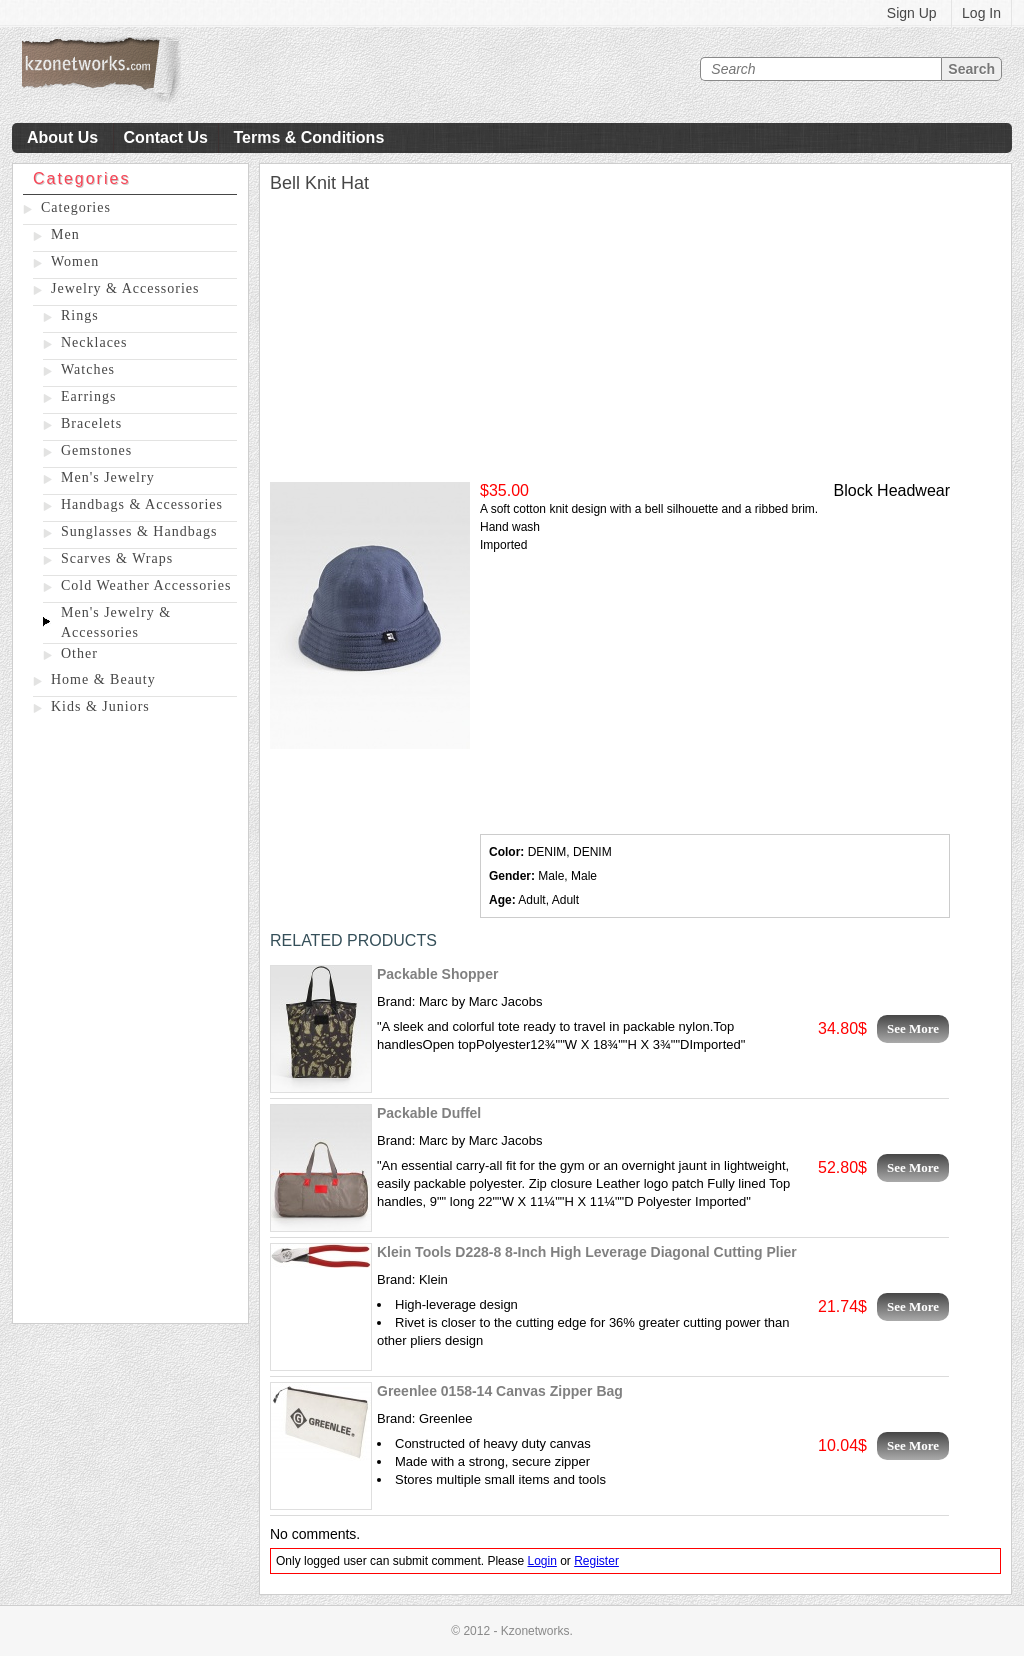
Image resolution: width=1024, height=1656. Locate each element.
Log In (981, 13)
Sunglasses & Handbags (139, 531)
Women (75, 261)
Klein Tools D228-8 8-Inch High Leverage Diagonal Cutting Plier (587, 1252)
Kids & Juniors (100, 706)
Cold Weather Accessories (146, 585)
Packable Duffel (429, 1113)
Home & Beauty (103, 679)
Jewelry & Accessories (125, 288)
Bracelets (91, 423)
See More (913, 1028)
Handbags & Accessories (142, 504)
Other (79, 653)
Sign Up (912, 13)
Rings (80, 315)
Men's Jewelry (108, 477)
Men (65, 234)
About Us (62, 137)
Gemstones (96, 450)
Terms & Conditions (308, 137)
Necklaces (94, 342)
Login (541, 1561)
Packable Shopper (437, 974)
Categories (76, 207)
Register (596, 1561)
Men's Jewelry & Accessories (116, 622)
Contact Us (166, 137)
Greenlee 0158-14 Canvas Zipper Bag (500, 1391)
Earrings (88, 396)
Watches (88, 369)
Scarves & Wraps (117, 558)
